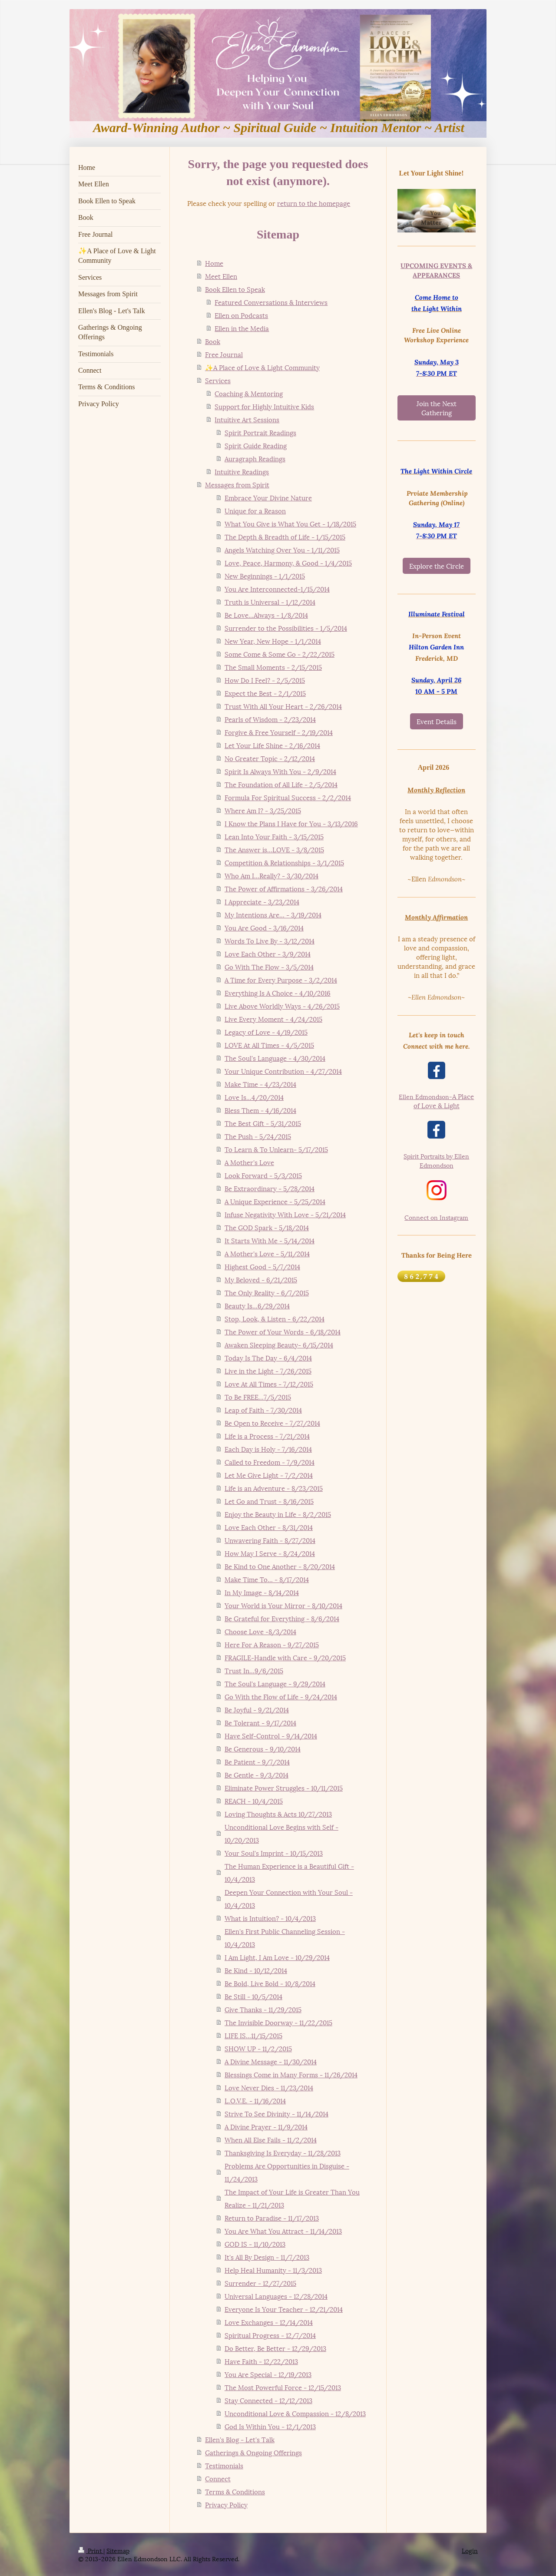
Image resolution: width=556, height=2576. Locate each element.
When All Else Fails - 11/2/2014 (271, 2139)
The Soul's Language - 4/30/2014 (275, 1058)
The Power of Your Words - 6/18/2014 (283, 1331)
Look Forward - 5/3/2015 (263, 1175)
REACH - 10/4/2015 (254, 1800)
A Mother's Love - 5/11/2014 (267, 1253)
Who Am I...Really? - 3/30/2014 (271, 875)
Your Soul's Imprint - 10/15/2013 (274, 1853)
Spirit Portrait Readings (260, 432)
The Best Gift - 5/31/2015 (263, 1123)
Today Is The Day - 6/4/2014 (268, 1357)
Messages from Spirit (237, 484)
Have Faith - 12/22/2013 (261, 2361)
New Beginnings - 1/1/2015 (265, 575)
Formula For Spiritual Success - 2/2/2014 (288, 797)
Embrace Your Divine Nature (268, 497)
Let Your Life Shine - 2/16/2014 (272, 745)
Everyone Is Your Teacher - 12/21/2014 (284, 2309)
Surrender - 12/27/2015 (260, 2283)
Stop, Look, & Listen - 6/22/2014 (274, 1318)
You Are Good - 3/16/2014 (264, 927)
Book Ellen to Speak (235, 289)
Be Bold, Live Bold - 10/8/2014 (270, 1983)
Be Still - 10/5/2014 (253, 1996)
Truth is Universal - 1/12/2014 (270, 601)
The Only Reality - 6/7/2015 (267, 1292)
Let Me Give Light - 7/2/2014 (269, 1475)
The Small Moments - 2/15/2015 (273, 667)
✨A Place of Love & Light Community (262, 367)
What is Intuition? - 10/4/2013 (270, 1918)
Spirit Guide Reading (256, 445)
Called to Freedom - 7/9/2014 (269, 1462)
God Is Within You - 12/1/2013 (270, 2426)
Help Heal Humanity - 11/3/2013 (273, 2270)
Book (212, 341)
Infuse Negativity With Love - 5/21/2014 (285, 1214)
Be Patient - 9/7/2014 (257, 1761)
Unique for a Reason (255, 510)
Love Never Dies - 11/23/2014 (269, 2087)
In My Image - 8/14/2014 (262, 1592)
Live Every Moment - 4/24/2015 (273, 1018)
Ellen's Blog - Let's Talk (240, 2439)
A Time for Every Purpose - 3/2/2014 (281, 979)
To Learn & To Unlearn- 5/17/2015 (276, 1149)
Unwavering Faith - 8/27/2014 (270, 1540)
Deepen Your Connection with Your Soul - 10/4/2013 (289, 1898)
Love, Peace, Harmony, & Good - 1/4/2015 (288, 562)
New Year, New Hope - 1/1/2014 (273, 641)
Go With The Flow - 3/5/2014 (269, 966)
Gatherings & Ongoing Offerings (253, 2452)
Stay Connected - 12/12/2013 (268, 2400)
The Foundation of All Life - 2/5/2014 (281, 784)
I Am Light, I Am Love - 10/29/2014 (277, 1957)
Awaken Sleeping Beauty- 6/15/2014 (279, 1344)
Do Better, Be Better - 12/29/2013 (275, 2348)
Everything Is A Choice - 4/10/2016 (278, 992)
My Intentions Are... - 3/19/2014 (273, 914)
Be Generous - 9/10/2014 (263, 1748)
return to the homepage (313, 203)
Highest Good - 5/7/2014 (262, 1266)
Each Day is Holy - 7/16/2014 (268, 1449)
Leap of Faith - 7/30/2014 (263, 1409)
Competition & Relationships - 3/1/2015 (284, 862)
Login (470, 2550)
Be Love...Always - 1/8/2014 (266, 614)
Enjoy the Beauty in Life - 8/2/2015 (278, 1514)
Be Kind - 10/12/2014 (256, 1970)
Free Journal (224, 354)
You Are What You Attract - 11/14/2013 (283, 2230)
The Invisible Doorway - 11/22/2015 (278, 2022)
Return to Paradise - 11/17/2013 (272, 2217)
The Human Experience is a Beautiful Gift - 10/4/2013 (289, 1872)
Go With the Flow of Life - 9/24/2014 (281, 1696)
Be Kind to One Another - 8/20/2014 (280, 1566)
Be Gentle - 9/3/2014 (256, 1774)
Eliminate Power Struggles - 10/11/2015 (284, 1787)
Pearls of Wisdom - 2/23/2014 (270, 719)
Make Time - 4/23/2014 (260, 1084)
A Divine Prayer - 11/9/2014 (266, 2126)
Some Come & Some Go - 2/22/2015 (279, 654)
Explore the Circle (436, 565)
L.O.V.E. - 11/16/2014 (255, 2100)
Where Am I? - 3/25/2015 (263, 810)
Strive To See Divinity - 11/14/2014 (276, 2113)
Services (218, 380)
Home (214, 263)
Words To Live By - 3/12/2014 (269, 940)
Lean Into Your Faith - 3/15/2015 (274, 836)
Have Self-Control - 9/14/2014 (271, 1735)
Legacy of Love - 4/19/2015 (266, 1031)
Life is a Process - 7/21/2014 (267, 1435)
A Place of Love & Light (436, 1100)
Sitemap (117, 2550)
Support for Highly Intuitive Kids (264, 406)
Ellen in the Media (242, 328)
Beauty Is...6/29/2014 (257, 1305)
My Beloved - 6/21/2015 (261, 1279)
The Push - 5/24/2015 (258, 1136)
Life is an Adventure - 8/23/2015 (274, 1488)
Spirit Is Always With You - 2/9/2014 (280, 771)
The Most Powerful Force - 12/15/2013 (283, 2387)
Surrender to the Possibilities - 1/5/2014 (286, 627)
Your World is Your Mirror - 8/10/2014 (283, 1605)
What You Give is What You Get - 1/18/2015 (290, 523)
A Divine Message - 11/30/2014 (271, 2061)
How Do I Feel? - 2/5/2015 (265, 680)
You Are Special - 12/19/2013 (268, 2374)
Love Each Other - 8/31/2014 (269, 1527)
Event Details (437, 721)
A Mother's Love (249, 1162)
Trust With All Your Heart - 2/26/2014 (283, 706)
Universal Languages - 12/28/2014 (276, 2296)
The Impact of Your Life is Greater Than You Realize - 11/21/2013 (292, 2198)
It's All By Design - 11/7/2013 (267, 2257)
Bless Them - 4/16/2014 (260, 1110)
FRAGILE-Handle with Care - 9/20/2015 (285, 1657)
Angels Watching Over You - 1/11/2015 (282, 549)
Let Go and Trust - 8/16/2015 (269, 1501)
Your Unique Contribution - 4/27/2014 (283, 1071)
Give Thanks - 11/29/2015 (263, 2009)
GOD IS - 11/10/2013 (255, 2243)
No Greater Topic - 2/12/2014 (270, 758)
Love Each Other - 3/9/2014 (268, 953)
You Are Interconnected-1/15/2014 (277, 588)
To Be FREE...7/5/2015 (258, 1396)
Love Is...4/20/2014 (254, 1097)
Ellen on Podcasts (241, 315)
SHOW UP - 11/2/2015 (258, 2048)
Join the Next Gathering (437, 407)
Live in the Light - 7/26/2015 (268, 1370)
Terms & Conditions (235, 2491)
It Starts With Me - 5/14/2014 (269, 1240)
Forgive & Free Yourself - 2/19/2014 (279, 732)
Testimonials (224, 2465)
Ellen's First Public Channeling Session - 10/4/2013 (285, 1937)
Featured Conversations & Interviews (271, 302)
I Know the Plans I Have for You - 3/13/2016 (291, 823)
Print (90, 2550)
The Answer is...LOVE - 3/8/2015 (274, 849)
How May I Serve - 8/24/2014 (270, 1553)
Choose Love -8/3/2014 (260, 1631)
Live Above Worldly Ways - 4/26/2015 (282, 1005)
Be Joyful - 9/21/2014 (257, 1709)
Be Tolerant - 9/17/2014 (260, 1722)
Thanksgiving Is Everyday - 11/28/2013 (283, 2152)
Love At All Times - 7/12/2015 (269, 1383)
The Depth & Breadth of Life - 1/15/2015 (285, 536)
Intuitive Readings (242, 471)
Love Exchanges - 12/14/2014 (269, 2322)
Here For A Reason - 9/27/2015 (272, 1644)
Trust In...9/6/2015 (254, 1670)
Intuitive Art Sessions (247, 419)
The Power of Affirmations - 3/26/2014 (284, 888)
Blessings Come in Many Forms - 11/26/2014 (291, 2074)
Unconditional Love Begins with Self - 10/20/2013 (281, 1833)
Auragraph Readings (255, 458)
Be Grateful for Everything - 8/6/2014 (282, 1618)
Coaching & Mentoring (249, 393)
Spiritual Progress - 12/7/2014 (270, 2335)
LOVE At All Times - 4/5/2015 (269, 1045)
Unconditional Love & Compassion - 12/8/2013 (295, 2413)
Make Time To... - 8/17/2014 (267, 1579)
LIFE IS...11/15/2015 (253, 2035)
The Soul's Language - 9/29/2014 (275, 1683)
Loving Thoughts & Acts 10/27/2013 (278, 1813)
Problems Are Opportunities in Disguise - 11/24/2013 (287, 2172)
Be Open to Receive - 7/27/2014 (272, 1422)
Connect (218, 2478)
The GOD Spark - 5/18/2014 (267, 1227)
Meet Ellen (221, 276)
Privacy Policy (226, 2504)
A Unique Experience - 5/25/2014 (275, 1201)
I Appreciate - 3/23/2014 (262, 901)
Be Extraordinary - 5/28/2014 (269, 1188)
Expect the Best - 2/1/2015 (265, 693)
